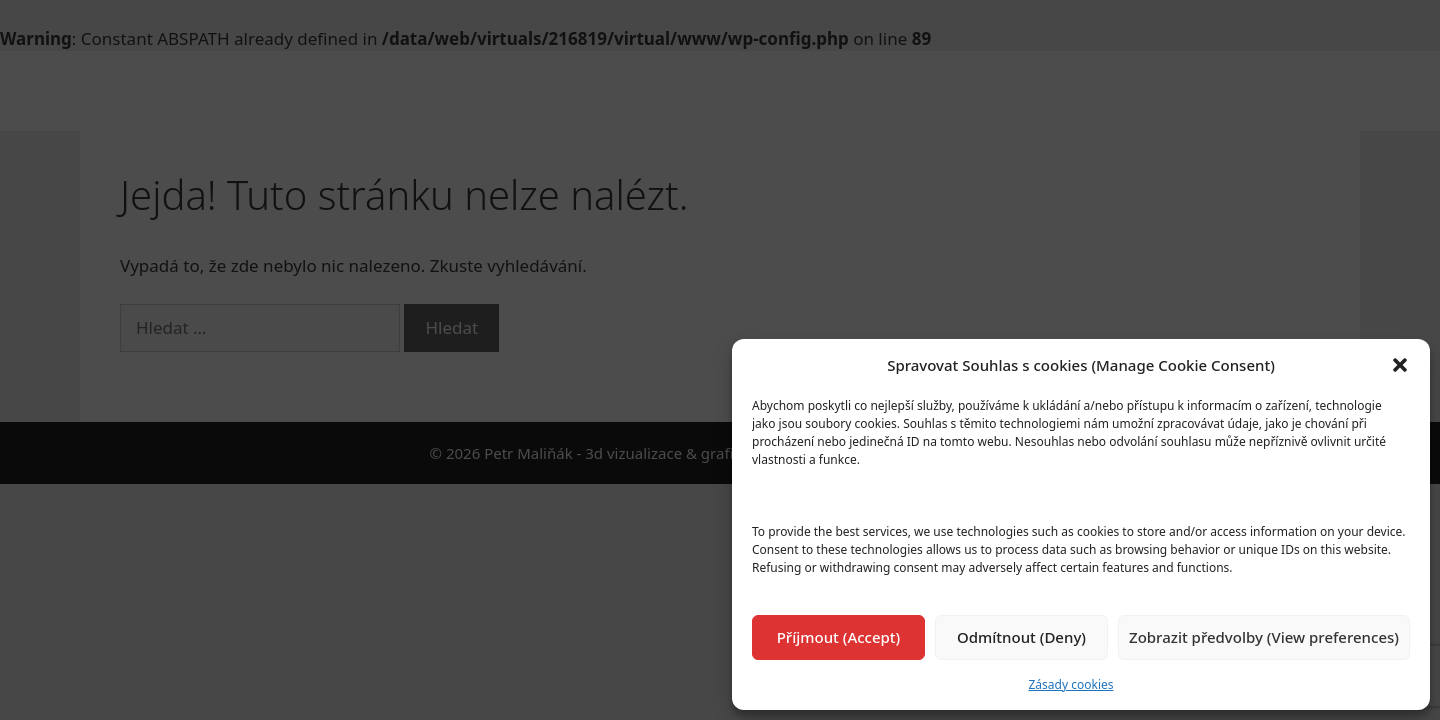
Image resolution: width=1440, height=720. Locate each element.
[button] (1400, 365)
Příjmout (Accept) (839, 637)
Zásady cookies (1071, 684)
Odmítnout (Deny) (1021, 637)
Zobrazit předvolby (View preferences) (1264, 637)
